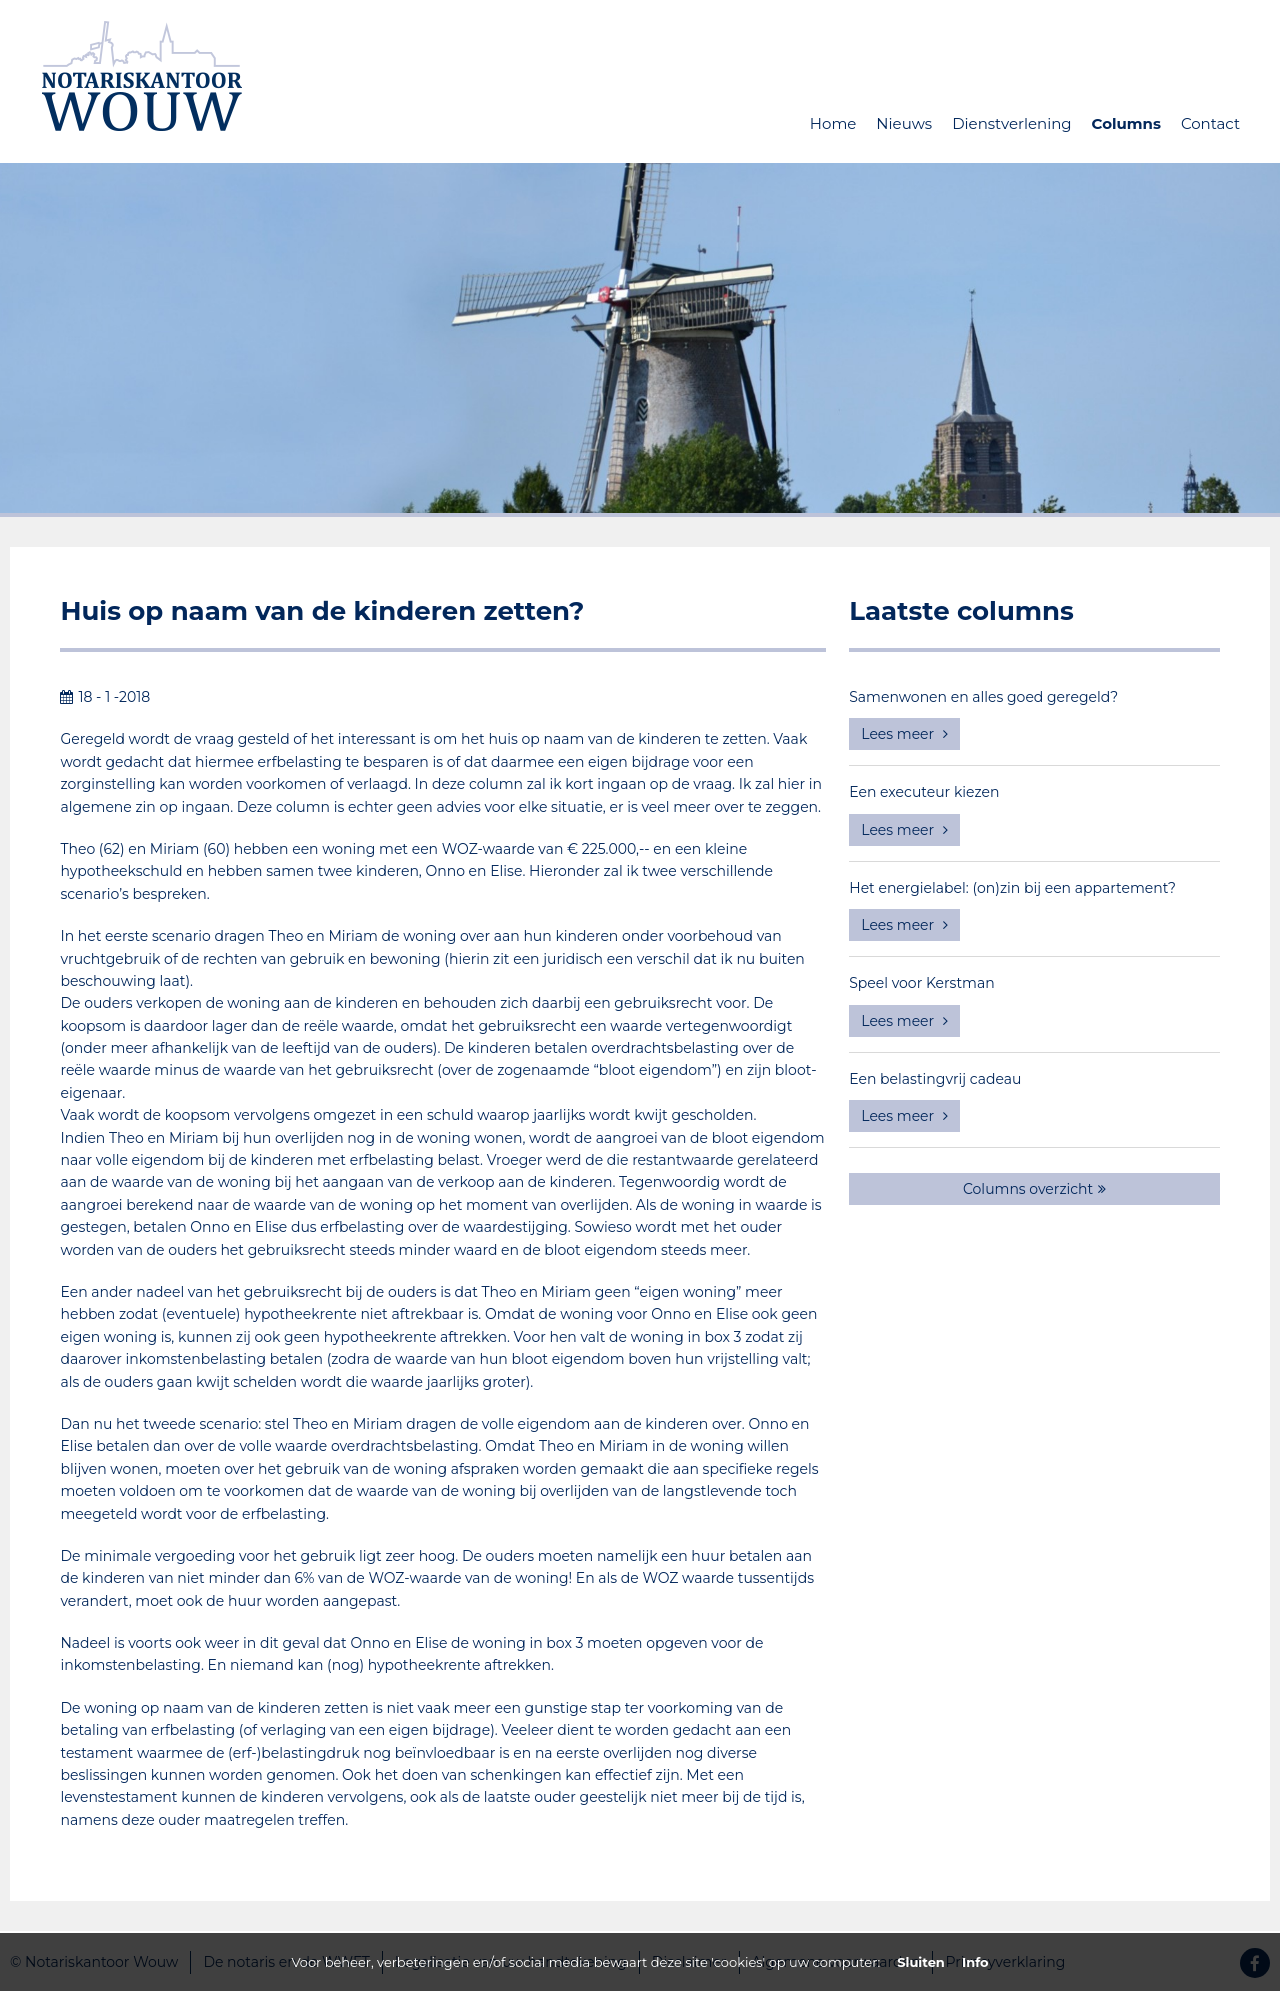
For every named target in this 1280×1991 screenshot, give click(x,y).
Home (833, 123)
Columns (1126, 123)
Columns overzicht (1034, 1189)
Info (975, 1962)
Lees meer (904, 734)
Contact (1210, 123)
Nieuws (904, 123)
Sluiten (921, 1962)
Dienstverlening (1011, 123)
